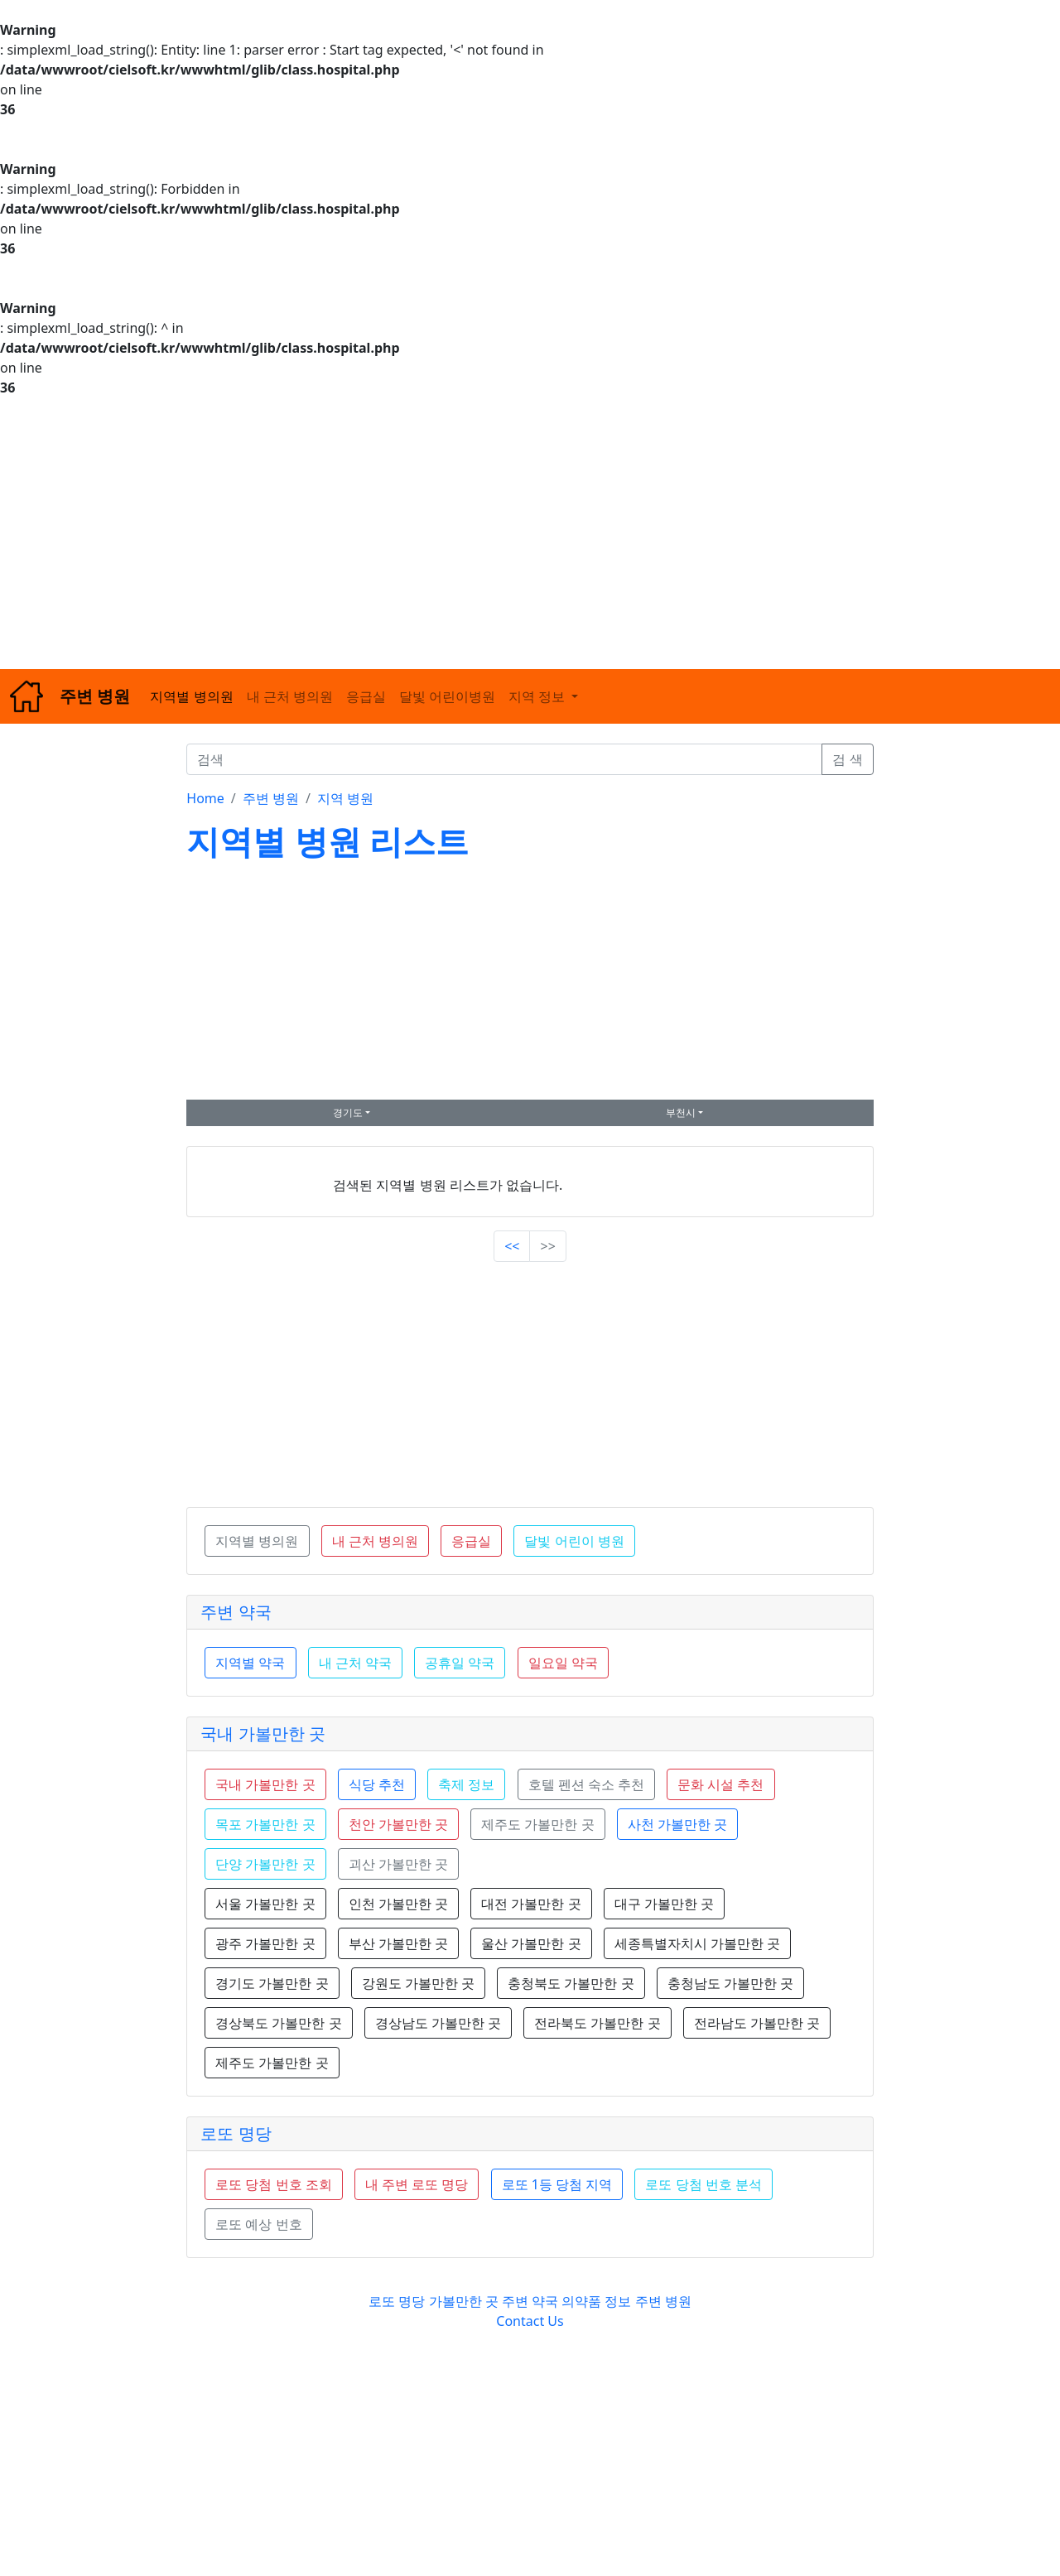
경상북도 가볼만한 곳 (278, 2023)
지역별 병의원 (191, 696)
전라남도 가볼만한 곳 (757, 2023)
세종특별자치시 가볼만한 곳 (697, 1943)
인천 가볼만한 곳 (398, 1904)
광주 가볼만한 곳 (265, 1943)
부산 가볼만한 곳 (398, 1943)
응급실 (366, 696)
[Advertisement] (497, 533)
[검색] (504, 759)
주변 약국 (235, 1612)
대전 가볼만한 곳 (531, 1904)
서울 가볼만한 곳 (265, 1904)
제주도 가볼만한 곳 (271, 2063)
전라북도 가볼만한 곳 (597, 2023)
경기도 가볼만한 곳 (271, 1983)
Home (205, 798)
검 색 (847, 759)
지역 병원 (345, 798)
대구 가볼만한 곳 (664, 1904)
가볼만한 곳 (465, 2301)
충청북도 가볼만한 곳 (571, 1983)
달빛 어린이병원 (447, 696)
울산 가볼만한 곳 (531, 1943)
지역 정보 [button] (538, 696)
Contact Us (529, 2321)
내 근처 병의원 (290, 696)
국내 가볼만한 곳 (262, 1733)
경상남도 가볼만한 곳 (438, 2023)
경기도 (348, 1112)
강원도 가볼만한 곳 (418, 1983)
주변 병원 (271, 798)
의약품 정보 (596, 2301)
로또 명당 (235, 2133)
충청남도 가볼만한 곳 (730, 1983)
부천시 (681, 1112)
